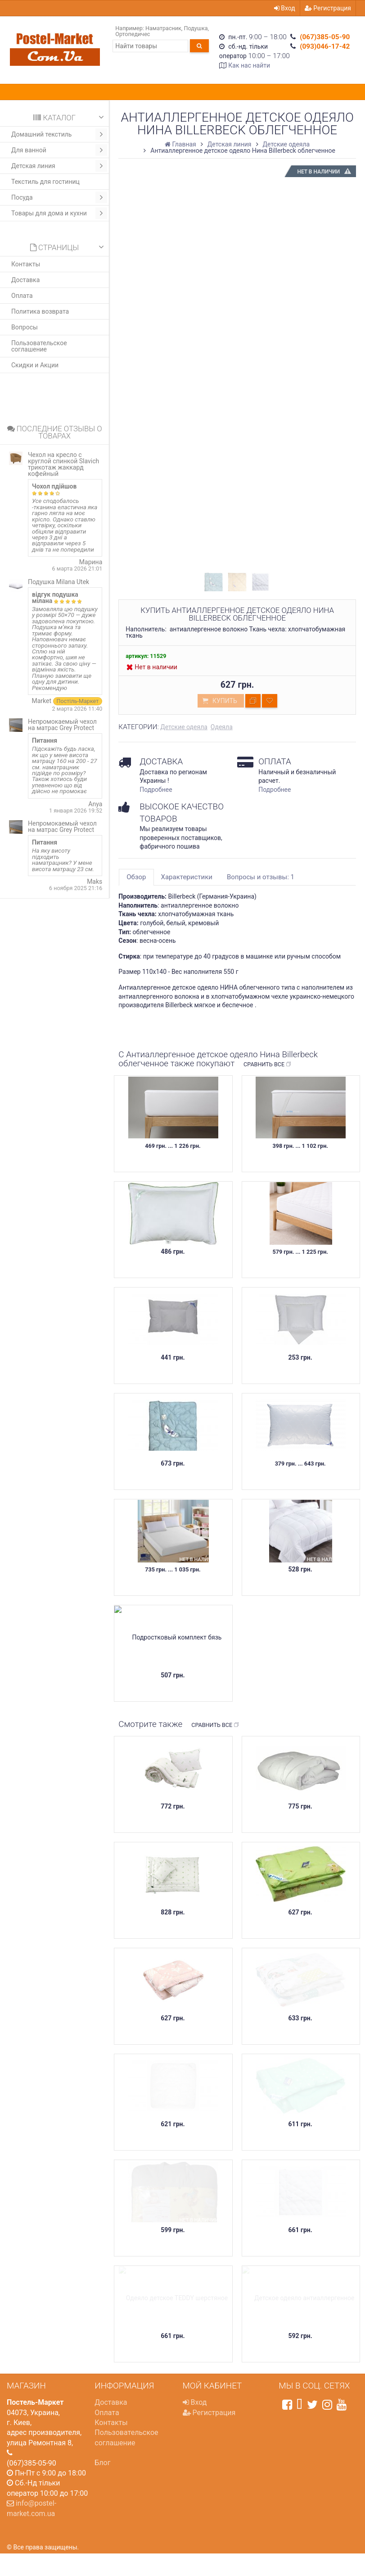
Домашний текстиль (59, 134)
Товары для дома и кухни (59, 213)
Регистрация (328, 8)
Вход (284, 8)
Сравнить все (267, 1064)
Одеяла (222, 727)
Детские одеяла (183, 727)
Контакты (25, 264)
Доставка (25, 279)
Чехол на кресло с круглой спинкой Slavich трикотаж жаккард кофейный (63, 464)
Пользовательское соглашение (39, 346)
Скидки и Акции (35, 365)
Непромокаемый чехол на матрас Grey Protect (62, 724)
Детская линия (59, 166)
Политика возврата (40, 311)
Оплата (22, 295)
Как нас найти (249, 65)
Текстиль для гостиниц (45, 181)
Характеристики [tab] (186, 877)
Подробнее (156, 789)
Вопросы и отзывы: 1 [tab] (260, 877)
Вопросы (24, 327)
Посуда (59, 197)
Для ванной (59, 150)
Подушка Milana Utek (58, 582)
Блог (102, 2462)
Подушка (195, 28)
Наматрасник (163, 28)
